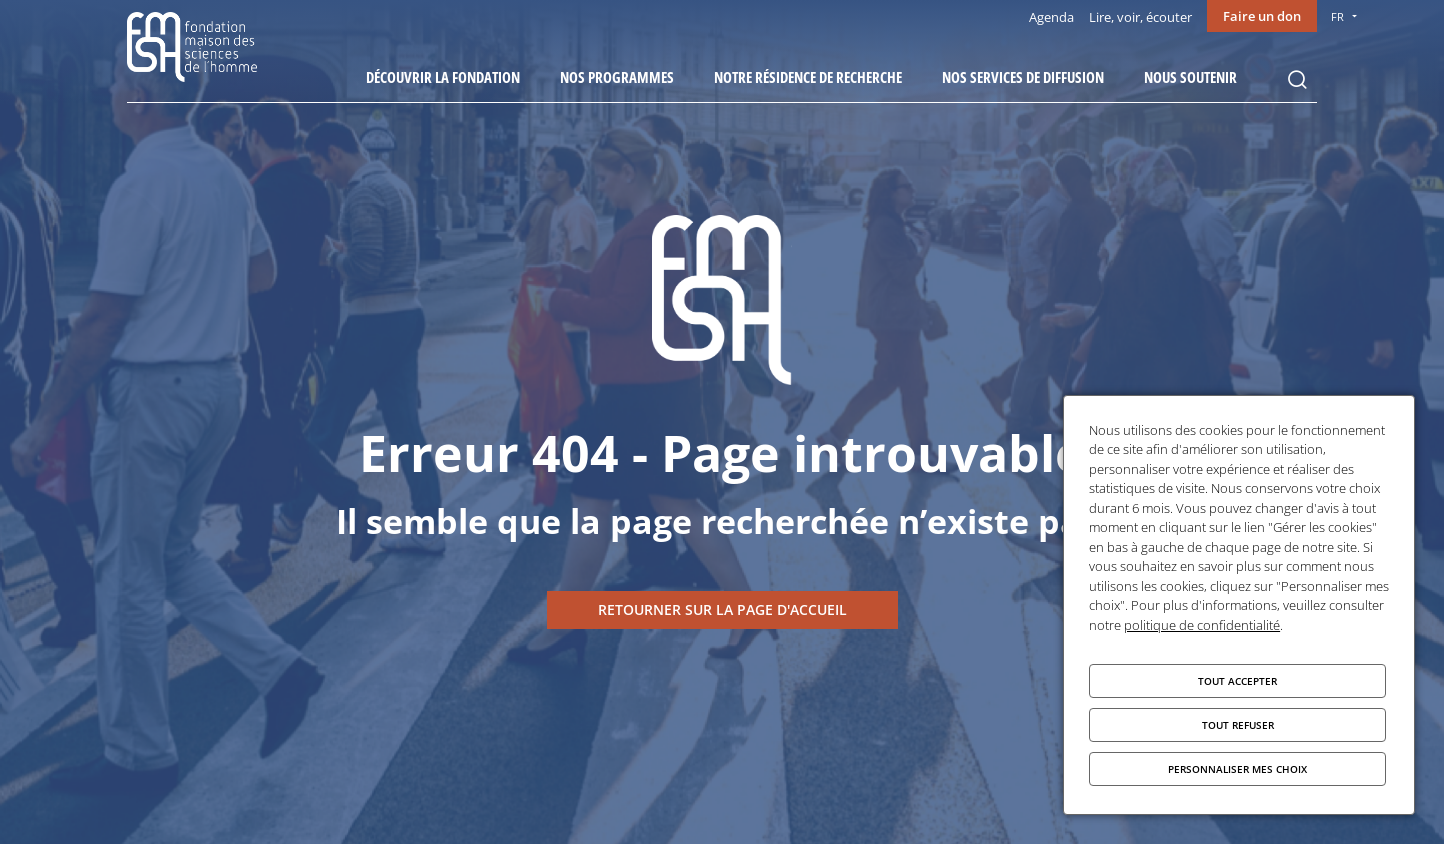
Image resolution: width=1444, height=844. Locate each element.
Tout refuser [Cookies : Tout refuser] (1238, 725)
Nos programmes (617, 77)
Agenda (1051, 17)
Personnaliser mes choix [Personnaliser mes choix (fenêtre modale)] (1237, 769)
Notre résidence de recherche (808, 77)
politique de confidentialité (1202, 625)
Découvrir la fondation (443, 77)
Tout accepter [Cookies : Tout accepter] (1237, 681)
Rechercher (1297, 80)
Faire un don (1262, 16)
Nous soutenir (1190, 77)
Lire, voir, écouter (1140, 17)
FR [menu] (1337, 16)
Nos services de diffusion (1023, 77)
